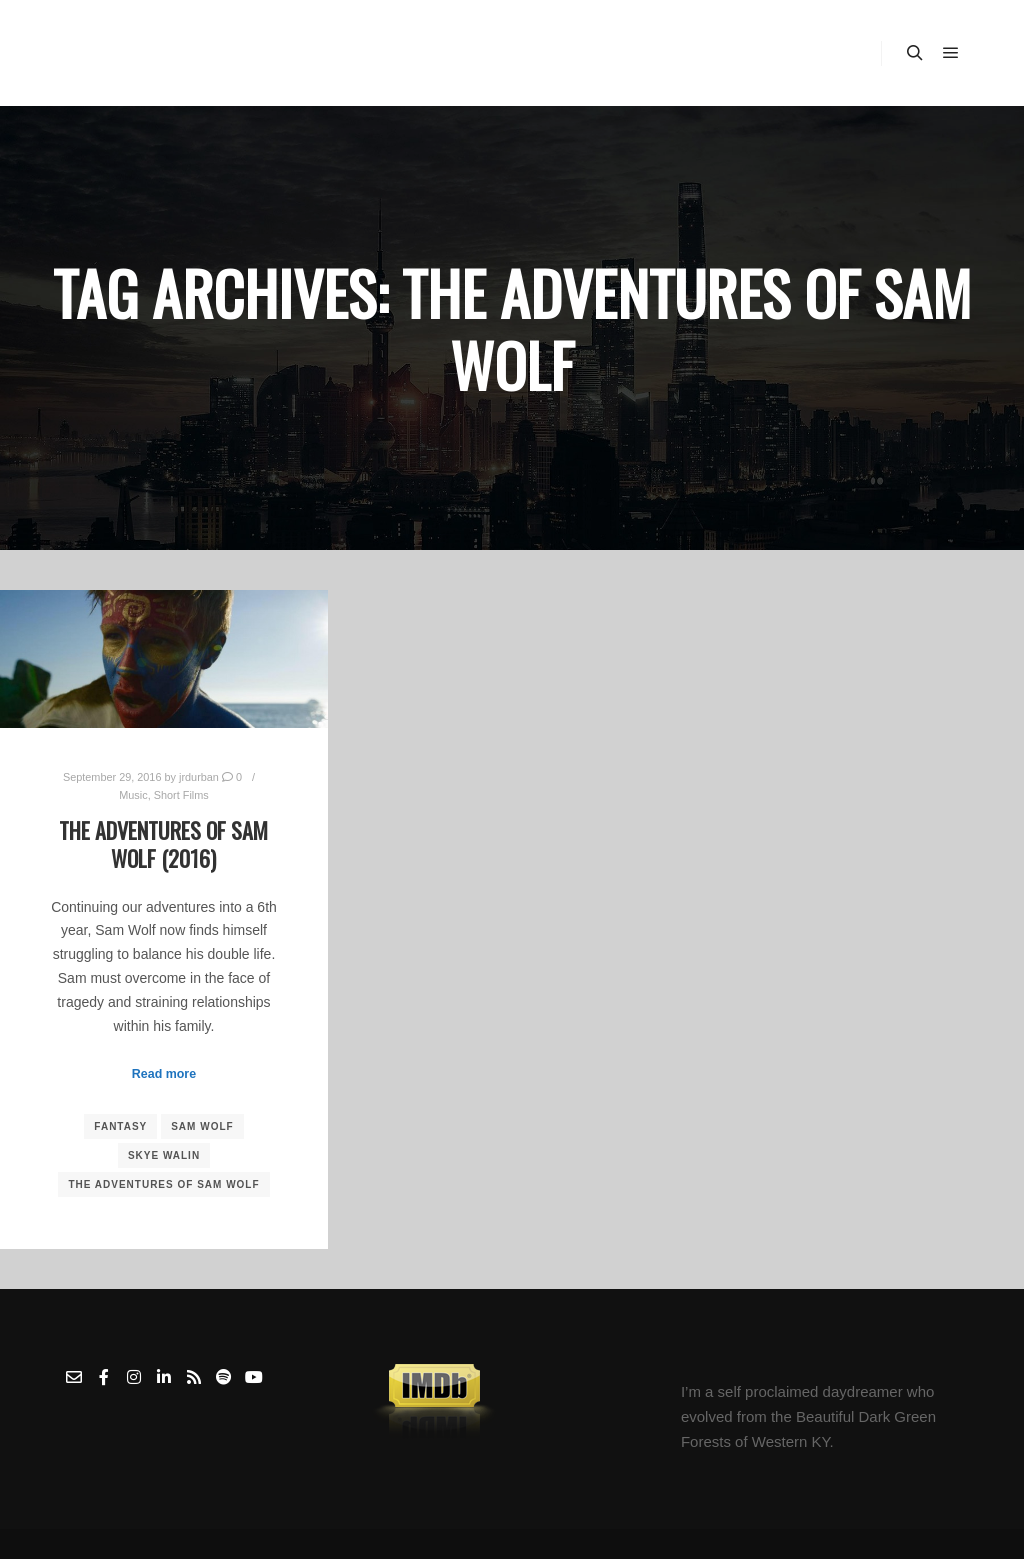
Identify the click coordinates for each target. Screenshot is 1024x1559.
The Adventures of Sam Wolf (163, 1184)
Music (133, 795)
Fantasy (120, 1126)
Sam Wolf (202, 1126)
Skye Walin (164, 1155)
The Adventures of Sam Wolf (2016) (163, 844)
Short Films (181, 795)
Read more (164, 1074)
